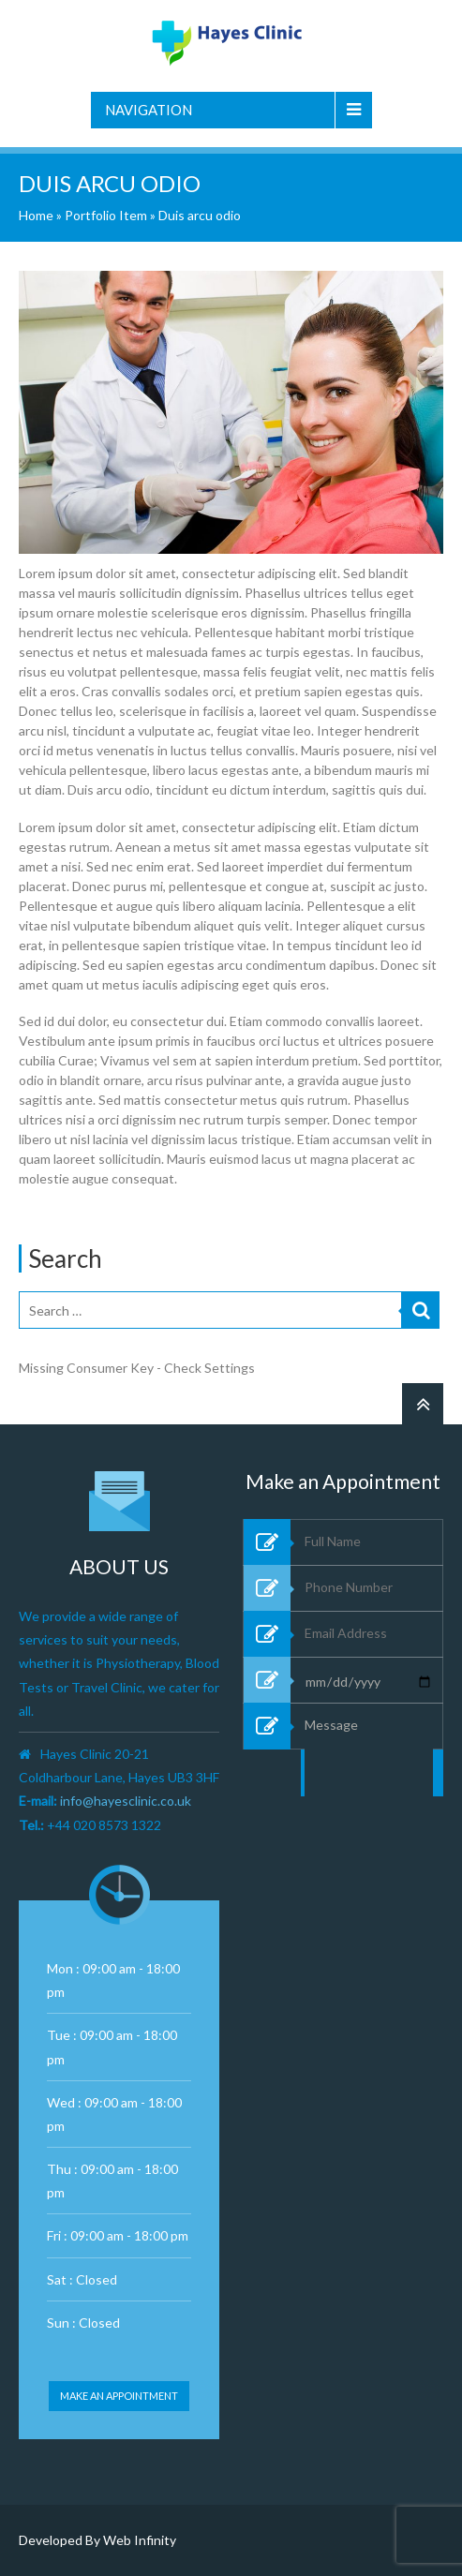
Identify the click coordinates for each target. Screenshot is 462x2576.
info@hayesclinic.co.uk (125, 1801)
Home (36, 215)
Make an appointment (119, 2396)
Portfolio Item (106, 215)
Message (369, 1813)
